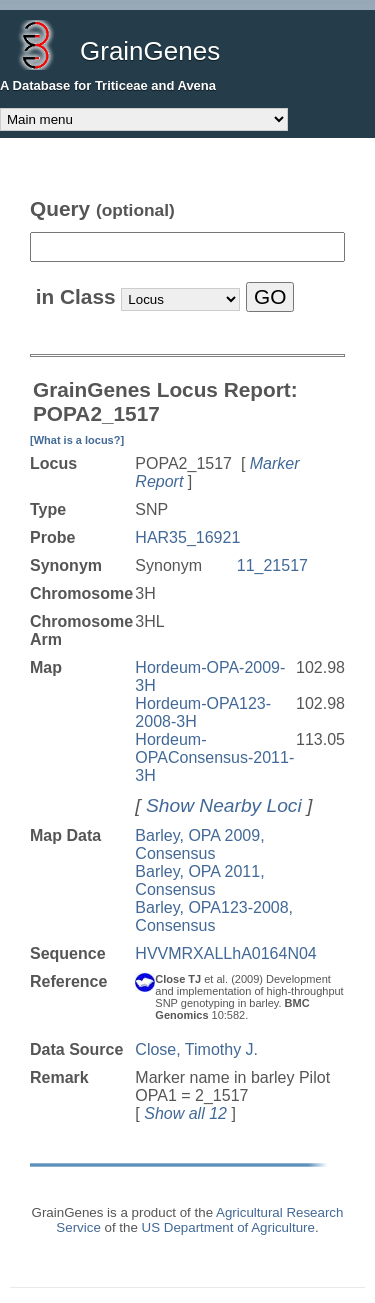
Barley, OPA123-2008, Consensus (214, 916)
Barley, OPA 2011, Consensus (199, 880)
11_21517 (272, 565)
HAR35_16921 (187, 537)
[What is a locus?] (77, 440)
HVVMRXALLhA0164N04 (225, 953)
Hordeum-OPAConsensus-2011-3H (214, 757)
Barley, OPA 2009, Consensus (199, 844)
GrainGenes (150, 51)
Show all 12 (185, 1113)
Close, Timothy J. (196, 1049)
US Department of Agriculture (228, 1227)
